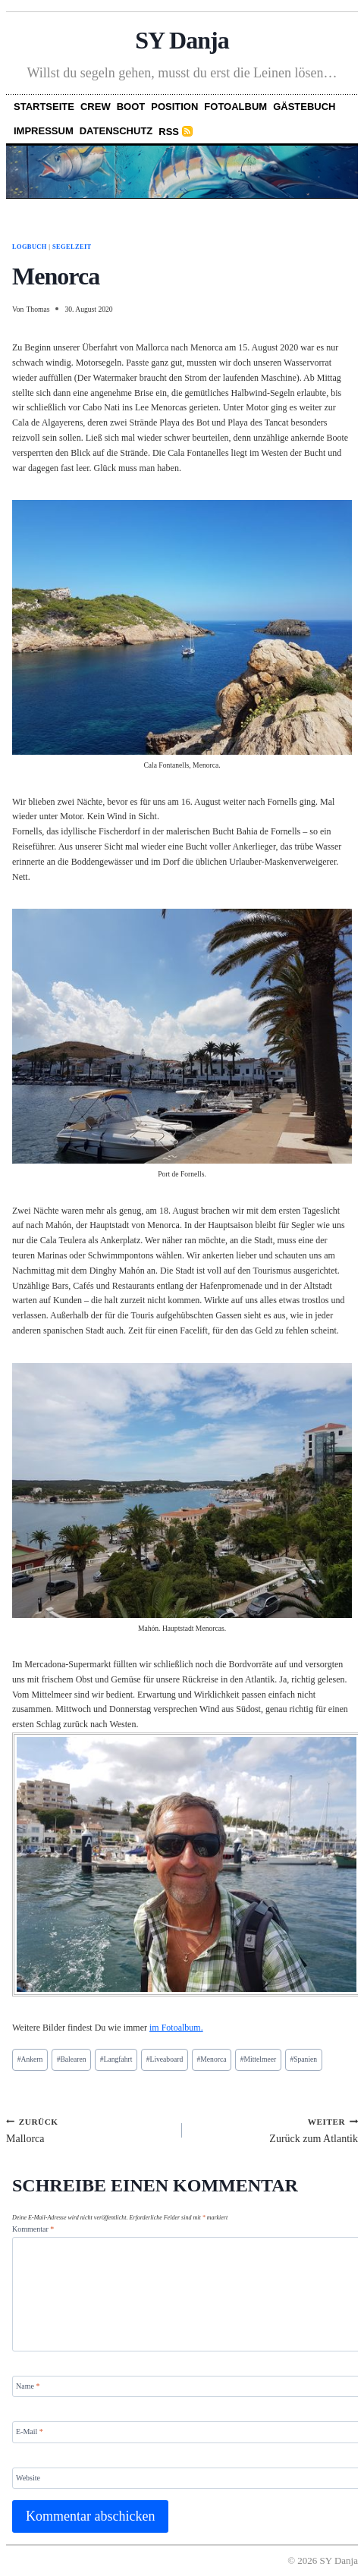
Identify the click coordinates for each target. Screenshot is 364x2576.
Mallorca (88, 2130)
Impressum (44, 131)
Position (174, 106)
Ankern (30, 2059)
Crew (95, 106)
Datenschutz (116, 131)
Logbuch (29, 246)
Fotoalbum (235, 106)
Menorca (212, 2059)
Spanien (303, 2059)
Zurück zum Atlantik (275, 2130)
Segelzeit (72, 246)
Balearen (71, 2059)
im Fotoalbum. (176, 2027)
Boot (131, 106)
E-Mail (29, 2431)
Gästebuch (304, 106)
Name (27, 2386)
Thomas (37, 309)
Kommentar (33, 2229)
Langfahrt (116, 2059)
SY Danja (182, 40)
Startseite (44, 106)
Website (28, 2477)
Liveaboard (164, 2059)
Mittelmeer (258, 2059)
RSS (168, 131)
